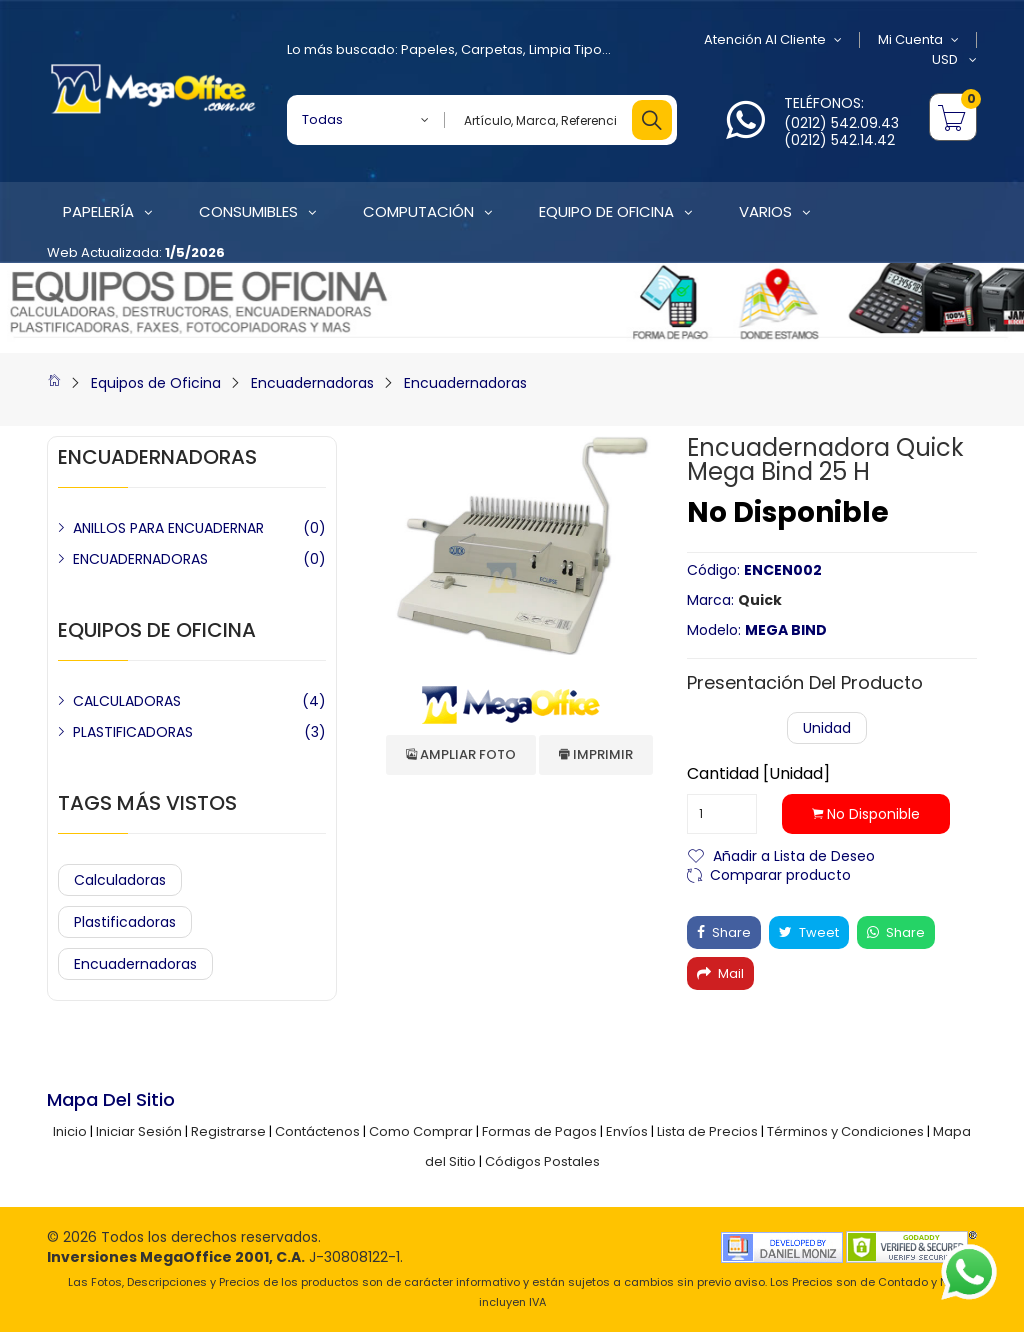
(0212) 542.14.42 (839, 140)
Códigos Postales (542, 1161)
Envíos (627, 1131)
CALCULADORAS (127, 701)
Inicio (70, 1131)
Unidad (827, 728)
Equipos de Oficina (156, 383)
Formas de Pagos (539, 1131)
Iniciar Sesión (139, 1131)
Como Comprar (421, 1131)
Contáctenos (317, 1131)
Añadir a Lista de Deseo (794, 854)
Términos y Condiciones (845, 1131)
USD (954, 60)
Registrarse (228, 1131)
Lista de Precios (707, 1131)
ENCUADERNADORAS (140, 559)
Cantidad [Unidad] (758, 774)
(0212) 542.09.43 (841, 123)
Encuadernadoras (312, 383)
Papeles (428, 49)
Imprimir (596, 754)
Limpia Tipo (565, 49)
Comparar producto (780, 873)
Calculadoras (120, 880)
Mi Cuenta (918, 40)
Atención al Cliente (773, 40)
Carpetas (492, 49)
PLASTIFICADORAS (133, 732)
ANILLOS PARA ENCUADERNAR (168, 528)
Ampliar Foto (461, 754)
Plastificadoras (125, 922)
